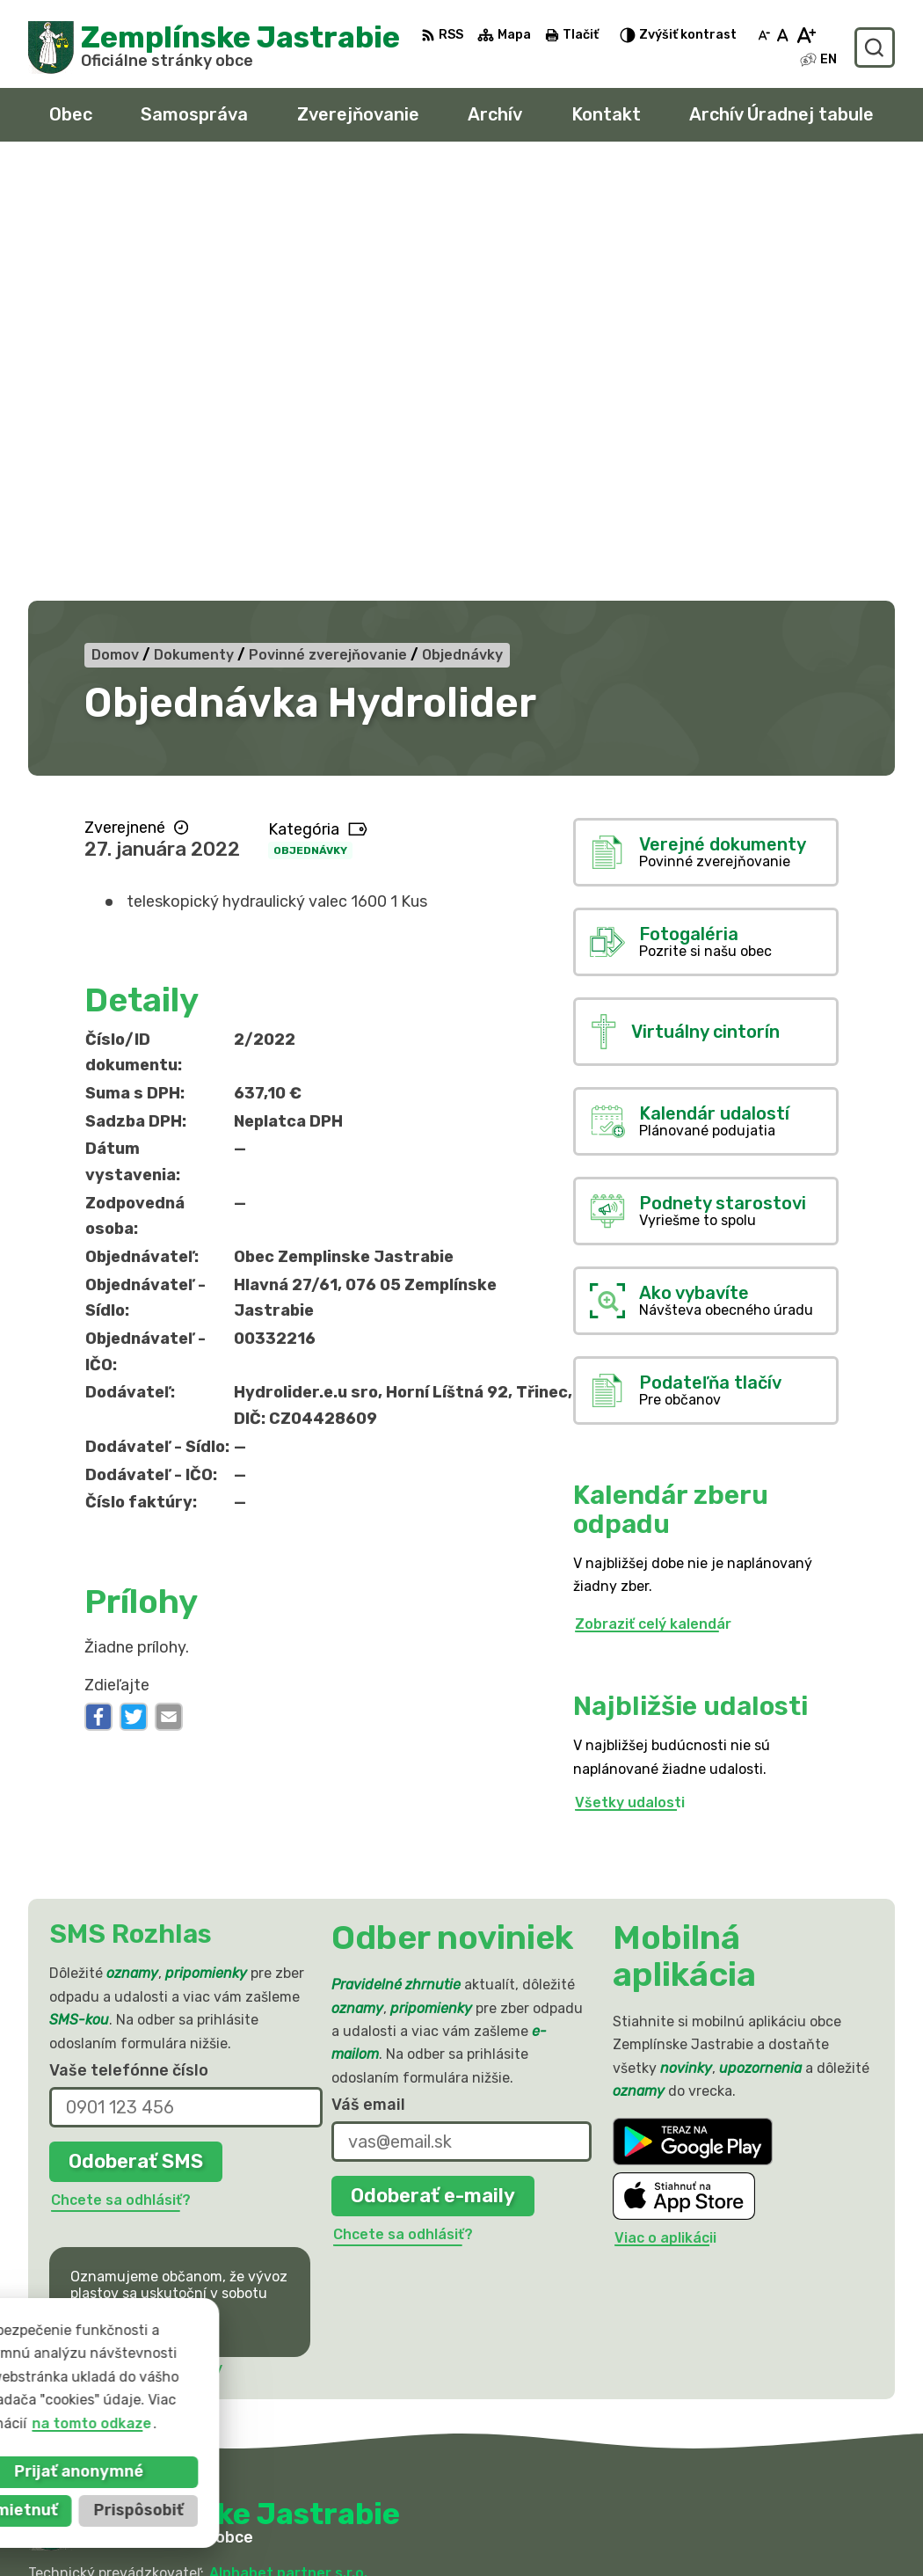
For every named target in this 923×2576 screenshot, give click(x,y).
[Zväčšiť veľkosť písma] (805, 35)
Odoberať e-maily (433, 1762)
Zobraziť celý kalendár (653, 1190)
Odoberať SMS (136, 1728)
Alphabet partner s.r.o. (288, 2139)
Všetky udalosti (630, 1369)
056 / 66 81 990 (696, 2498)
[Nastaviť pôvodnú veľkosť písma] (783, 35)
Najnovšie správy (163, 1934)
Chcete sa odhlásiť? (121, 1766)
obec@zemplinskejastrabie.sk (743, 2517)
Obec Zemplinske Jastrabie (237, 2157)
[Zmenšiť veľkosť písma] (764, 35)
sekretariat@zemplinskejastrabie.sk (766, 2537)
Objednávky (310, 417)
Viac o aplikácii (665, 1805)
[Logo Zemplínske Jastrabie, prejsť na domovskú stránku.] (214, 47)
